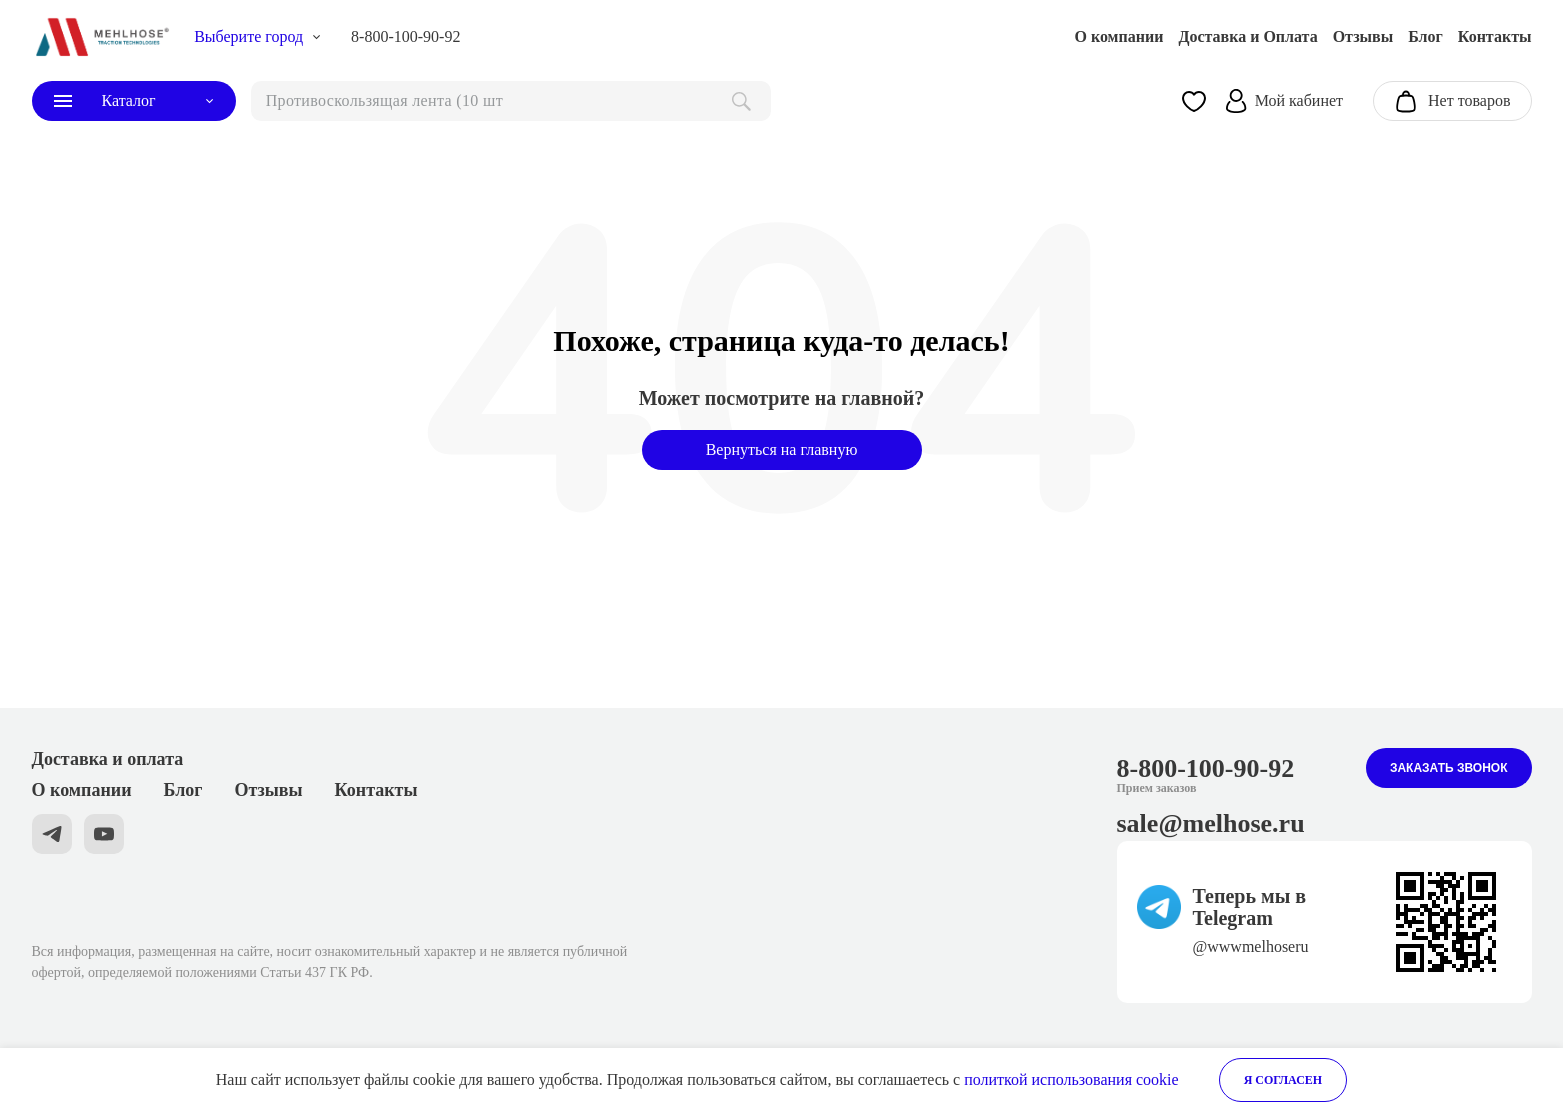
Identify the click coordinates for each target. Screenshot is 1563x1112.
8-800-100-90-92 (405, 36)
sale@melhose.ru (1211, 823)
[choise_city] (257, 37)
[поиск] (511, 101)
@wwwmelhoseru (1251, 946)
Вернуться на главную (782, 449)
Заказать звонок (1449, 768)
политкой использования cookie (1071, 1079)
